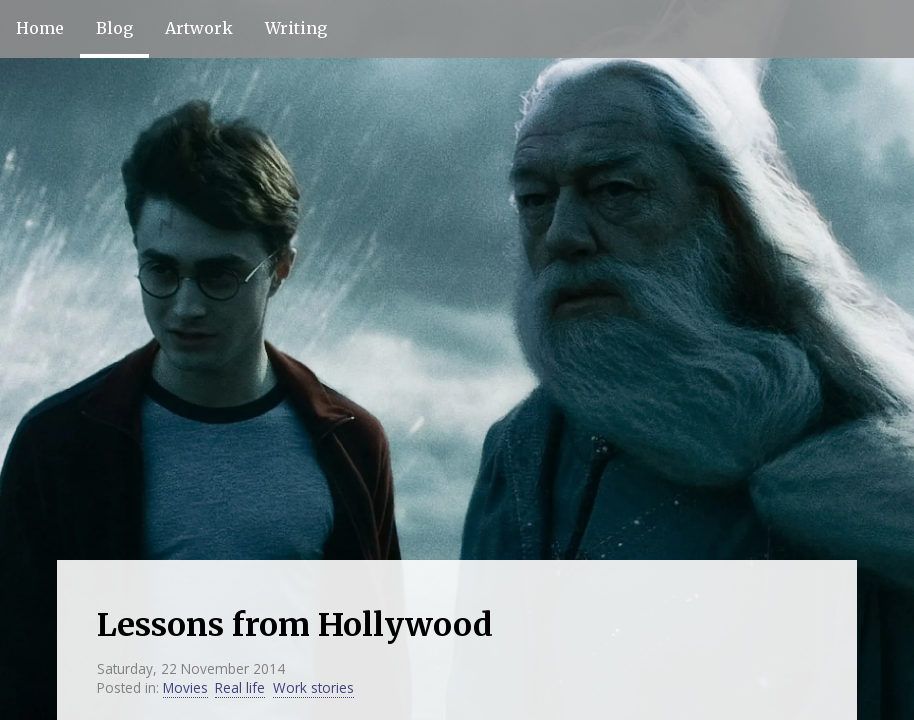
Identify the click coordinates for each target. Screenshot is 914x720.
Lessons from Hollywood (295, 625)
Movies (185, 687)
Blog (114, 28)
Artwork (199, 28)
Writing (296, 28)
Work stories (313, 687)
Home (40, 28)
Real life (240, 687)
